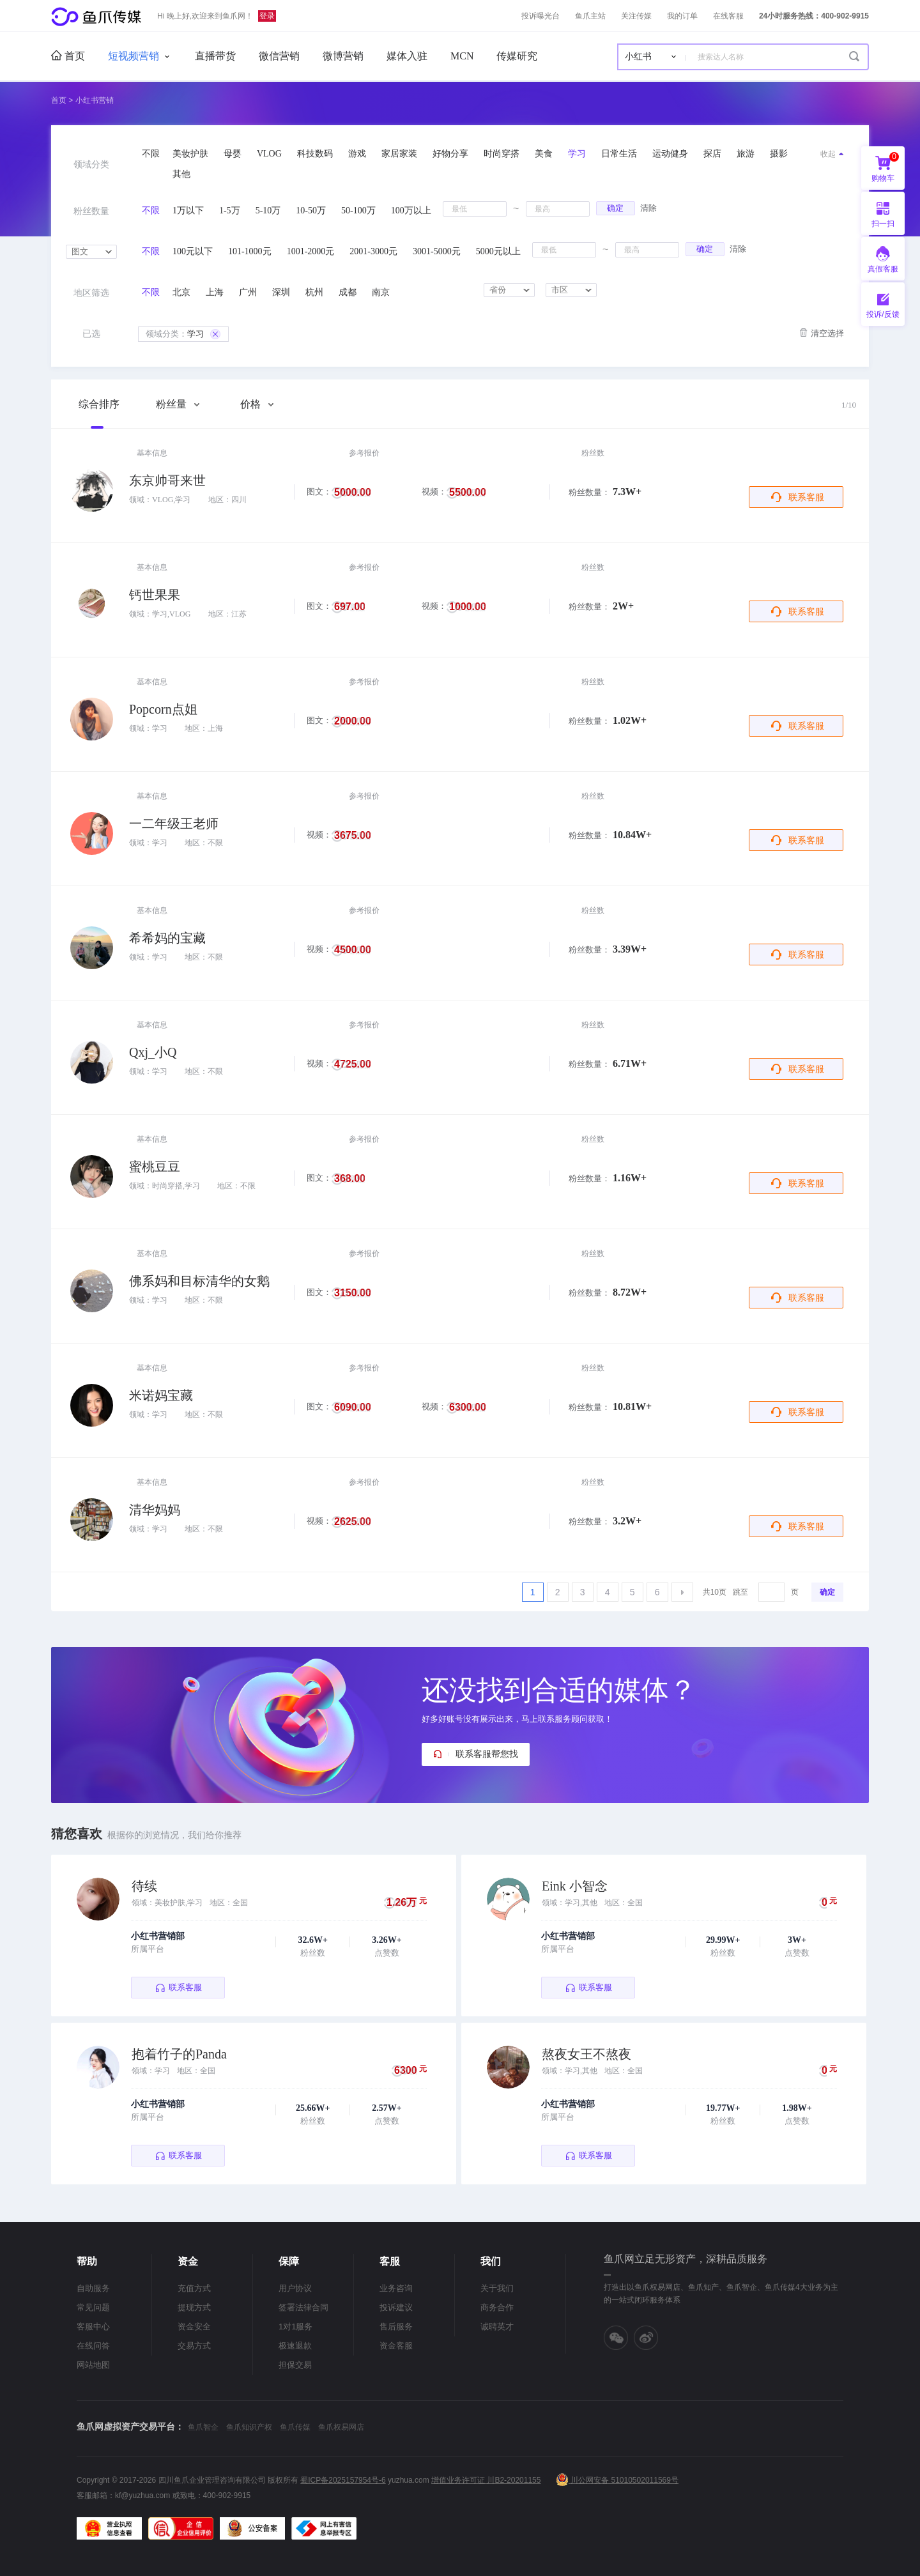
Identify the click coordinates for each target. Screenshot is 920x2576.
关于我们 (497, 2288)
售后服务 (396, 2326)
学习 (183, 334)
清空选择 (827, 333)
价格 (256, 404)
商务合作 (497, 2307)
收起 (828, 154)
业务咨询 (396, 2288)
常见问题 (93, 2307)
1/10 (848, 405)
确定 (615, 208)
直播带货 (215, 55)
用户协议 (295, 2288)
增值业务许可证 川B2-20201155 (485, 2480)
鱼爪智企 (203, 2427)
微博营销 (343, 55)
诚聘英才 (497, 2326)
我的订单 (682, 16)
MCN (461, 55)
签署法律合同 (303, 2307)
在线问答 (93, 2345)
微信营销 (279, 55)
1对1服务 (295, 2326)
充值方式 (194, 2288)
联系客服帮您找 (487, 1754)
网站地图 (93, 2365)
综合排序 (99, 404)
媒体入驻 (407, 55)
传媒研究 (516, 55)
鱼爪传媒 (295, 2427)
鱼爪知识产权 (249, 2427)
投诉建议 (396, 2307)
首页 (68, 55)
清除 (648, 208)
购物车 (885, 167)
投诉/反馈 (882, 314)
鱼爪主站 (590, 16)
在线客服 (728, 16)
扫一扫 (877, 213)
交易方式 (194, 2345)
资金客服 (396, 2345)
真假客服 (883, 268)
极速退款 (295, 2345)
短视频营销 (133, 55)
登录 (267, 16)
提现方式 (194, 2307)
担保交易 (295, 2365)
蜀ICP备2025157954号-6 (342, 2480)
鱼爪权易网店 (341, 2427)
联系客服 (806, 497)
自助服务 (93, 2288)
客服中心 (93, 2326)
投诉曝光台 (540, 16)
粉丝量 (177, 404)
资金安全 (194, 2326)
